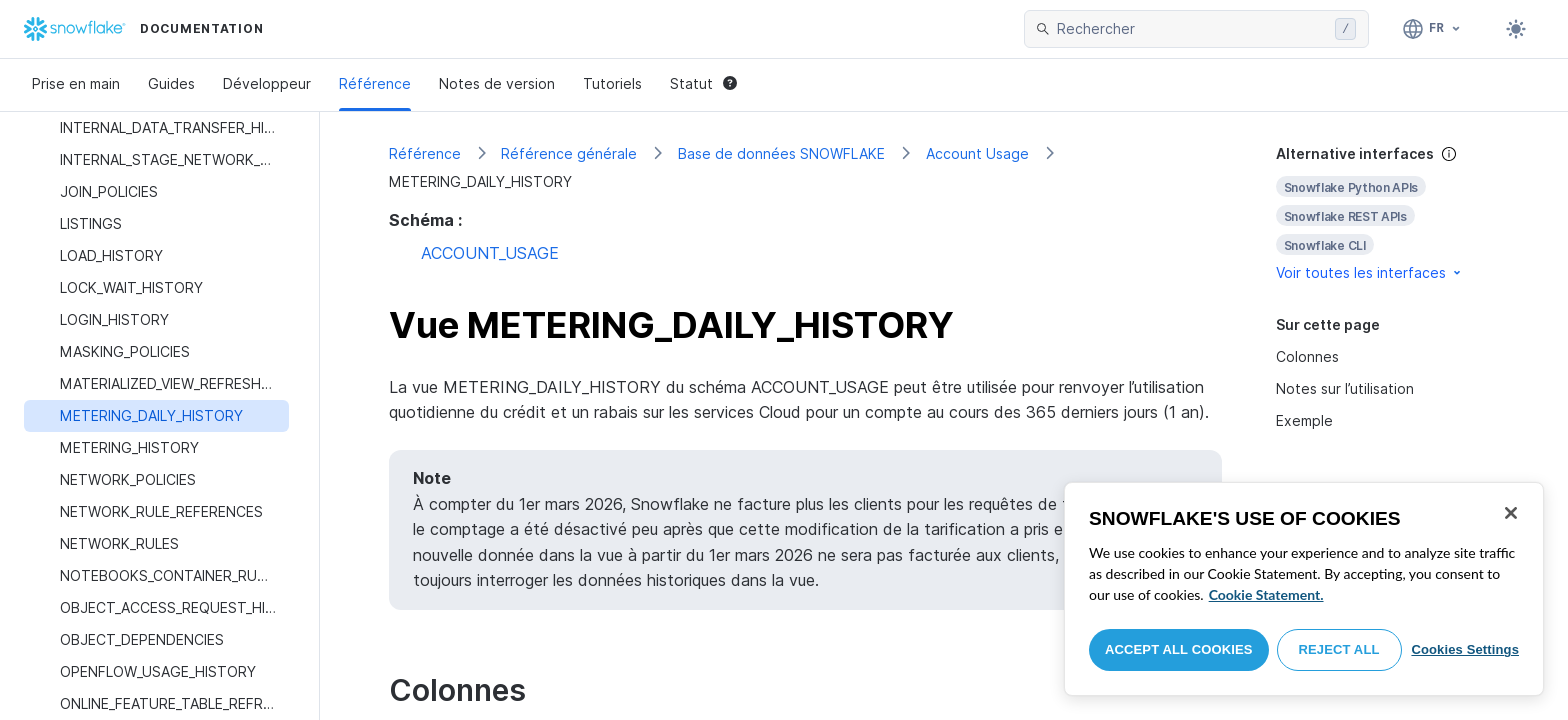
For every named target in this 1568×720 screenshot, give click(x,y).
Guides (171, 83)
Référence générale (569, 153)
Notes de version (497, 83)
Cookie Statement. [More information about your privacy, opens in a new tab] (1266, 594)
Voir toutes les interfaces (1370, 272)
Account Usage (977, 153)
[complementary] (1388, 213)
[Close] (1511, 513)
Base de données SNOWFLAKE (781, 153)
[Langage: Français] (1432, 29)
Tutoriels (612, 83)
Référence (375, 83)
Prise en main (76, 83)
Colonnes (1307, 356)
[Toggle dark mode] (1516, 29)
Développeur (267, 83)
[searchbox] (1192, 29)
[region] (1304, 589)
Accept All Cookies (1179, 649)
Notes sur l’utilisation (1345, 388)
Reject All (1339, 649)
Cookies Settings (1465, 649)
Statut (703, 83)
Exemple (1304, 420)
